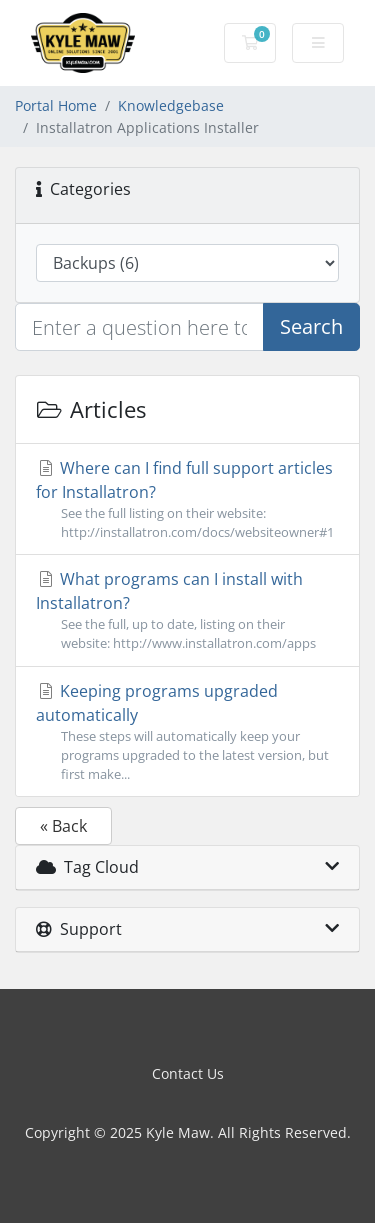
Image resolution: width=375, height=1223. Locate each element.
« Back (63, 826)
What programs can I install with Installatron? (187, 610)
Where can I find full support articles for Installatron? (187, 499)
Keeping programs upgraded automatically (187, 732)
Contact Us (188, 1073)
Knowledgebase (171, 105)
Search (311, 326)
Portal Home (56, 105)
